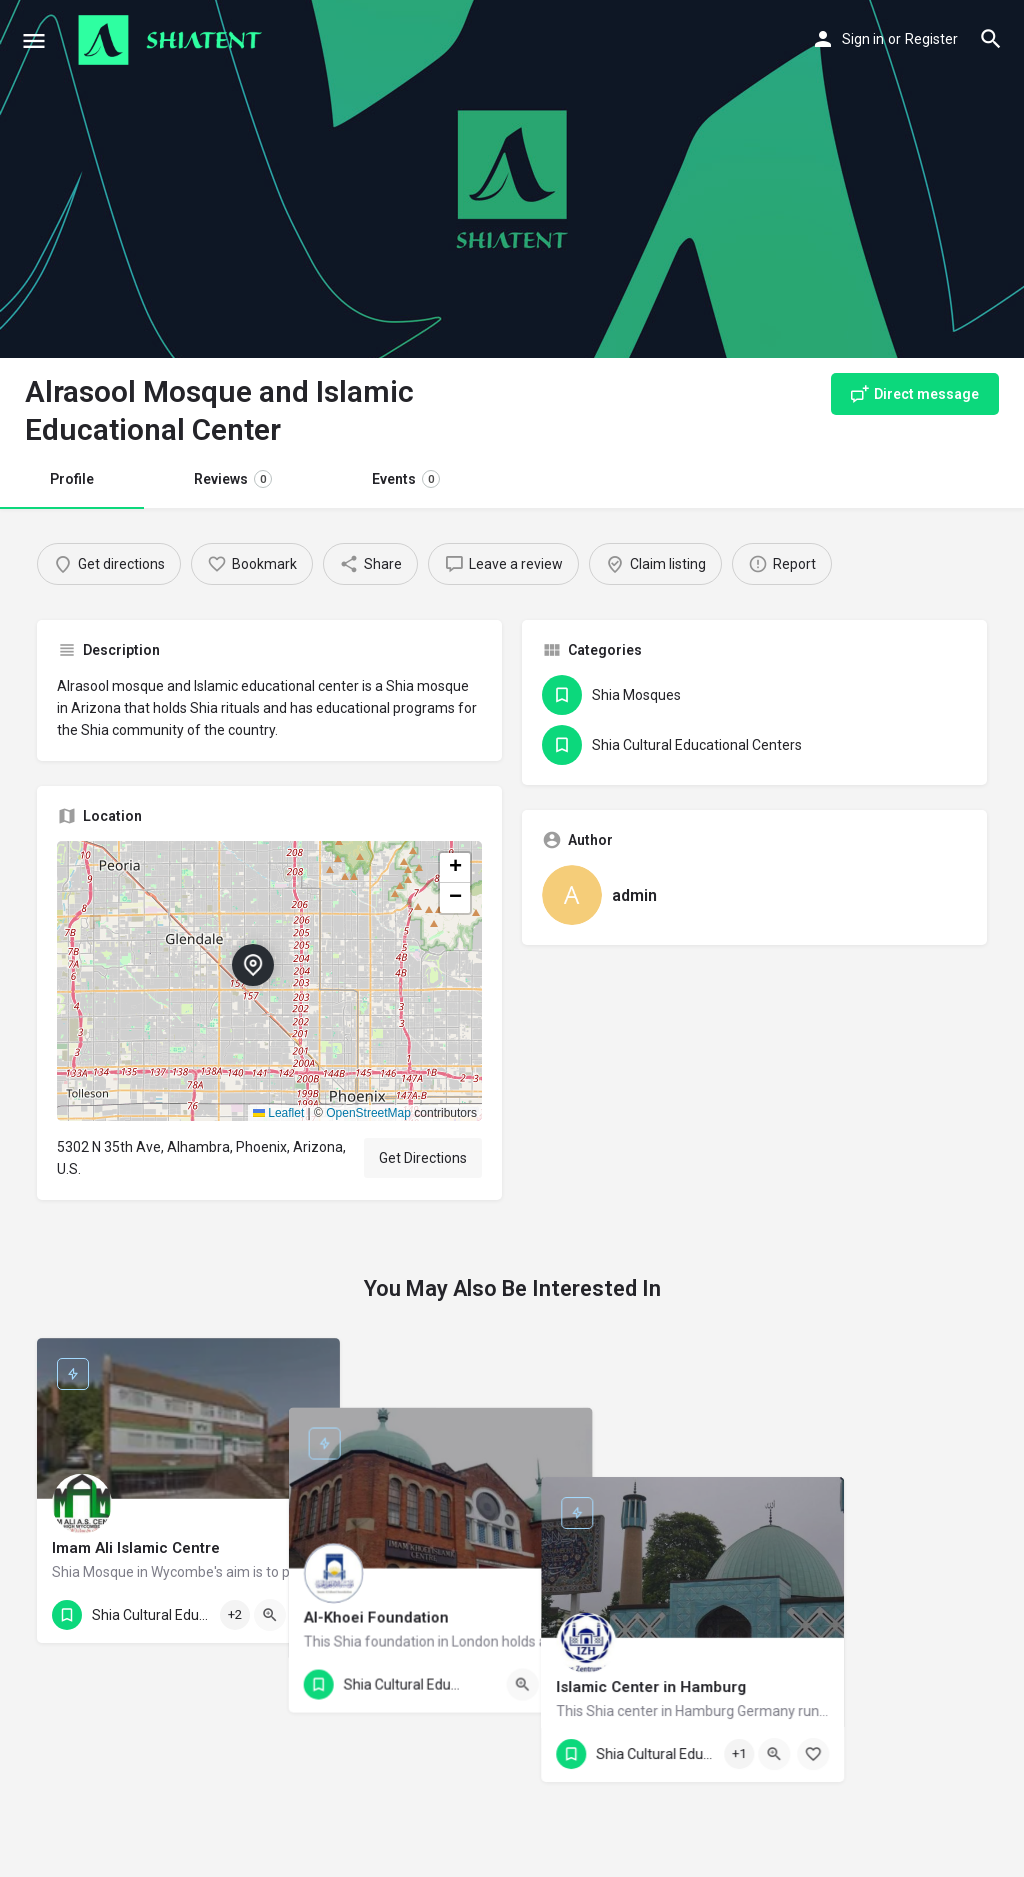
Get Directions (423, 1158)
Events (406, 479)
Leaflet (278, 1113)
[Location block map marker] (253, 965)
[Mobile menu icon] (34, 40)
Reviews (233, 479)
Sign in (863, 39)
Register (931, 39)
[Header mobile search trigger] (991, 39)
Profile (72, 479)
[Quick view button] (270, 1615)
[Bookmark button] (309, 1615)
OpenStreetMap (368, 1113)
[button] (269, 981)
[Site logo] (172, 40)
